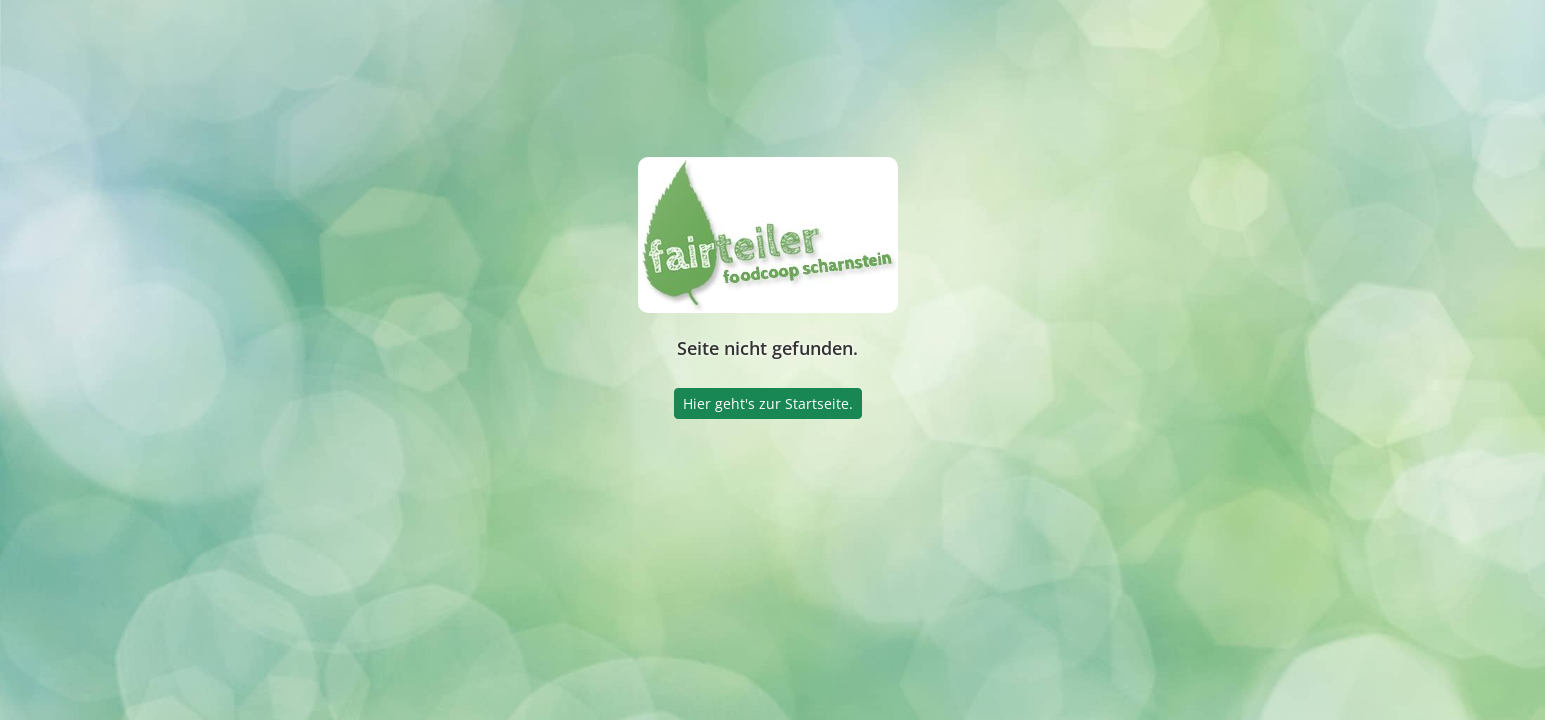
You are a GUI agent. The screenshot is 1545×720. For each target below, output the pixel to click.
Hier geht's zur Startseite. (768, 403)
